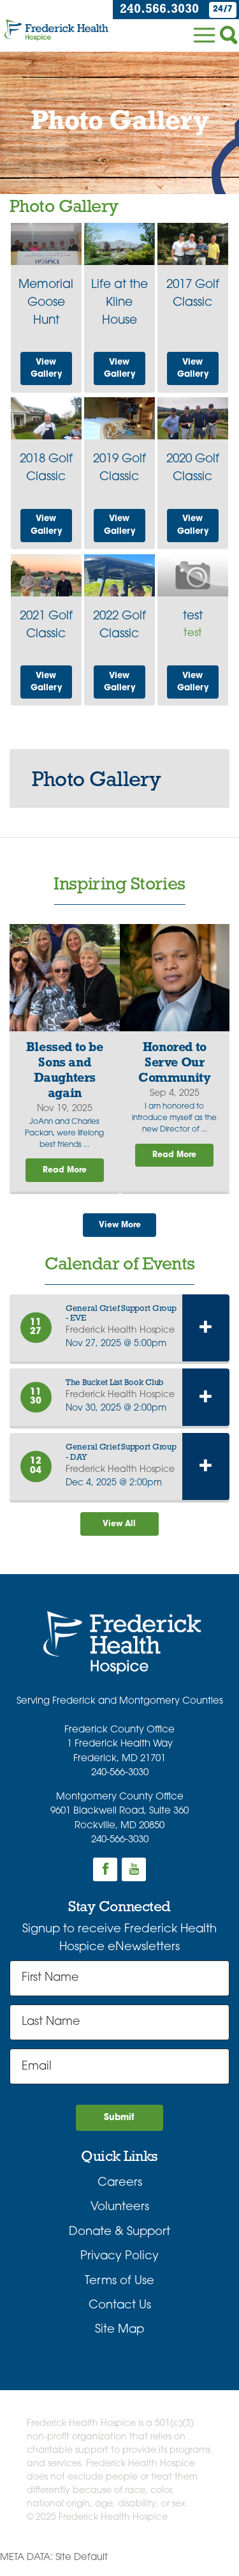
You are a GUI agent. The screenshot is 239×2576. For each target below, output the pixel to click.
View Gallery (47, 367)
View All (120, 1530)
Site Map (119, 2341)
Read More (64, 1172)
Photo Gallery (96, 780)
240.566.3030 (153, 10)
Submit (119, 2127)
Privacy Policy (119, 2267)
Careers (120, 2194)
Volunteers (120, 2218)
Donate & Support (119, 2243)
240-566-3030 (119, 1780)
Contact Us (120, 2316)
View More (119, 1229)
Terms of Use (119, 2292)
